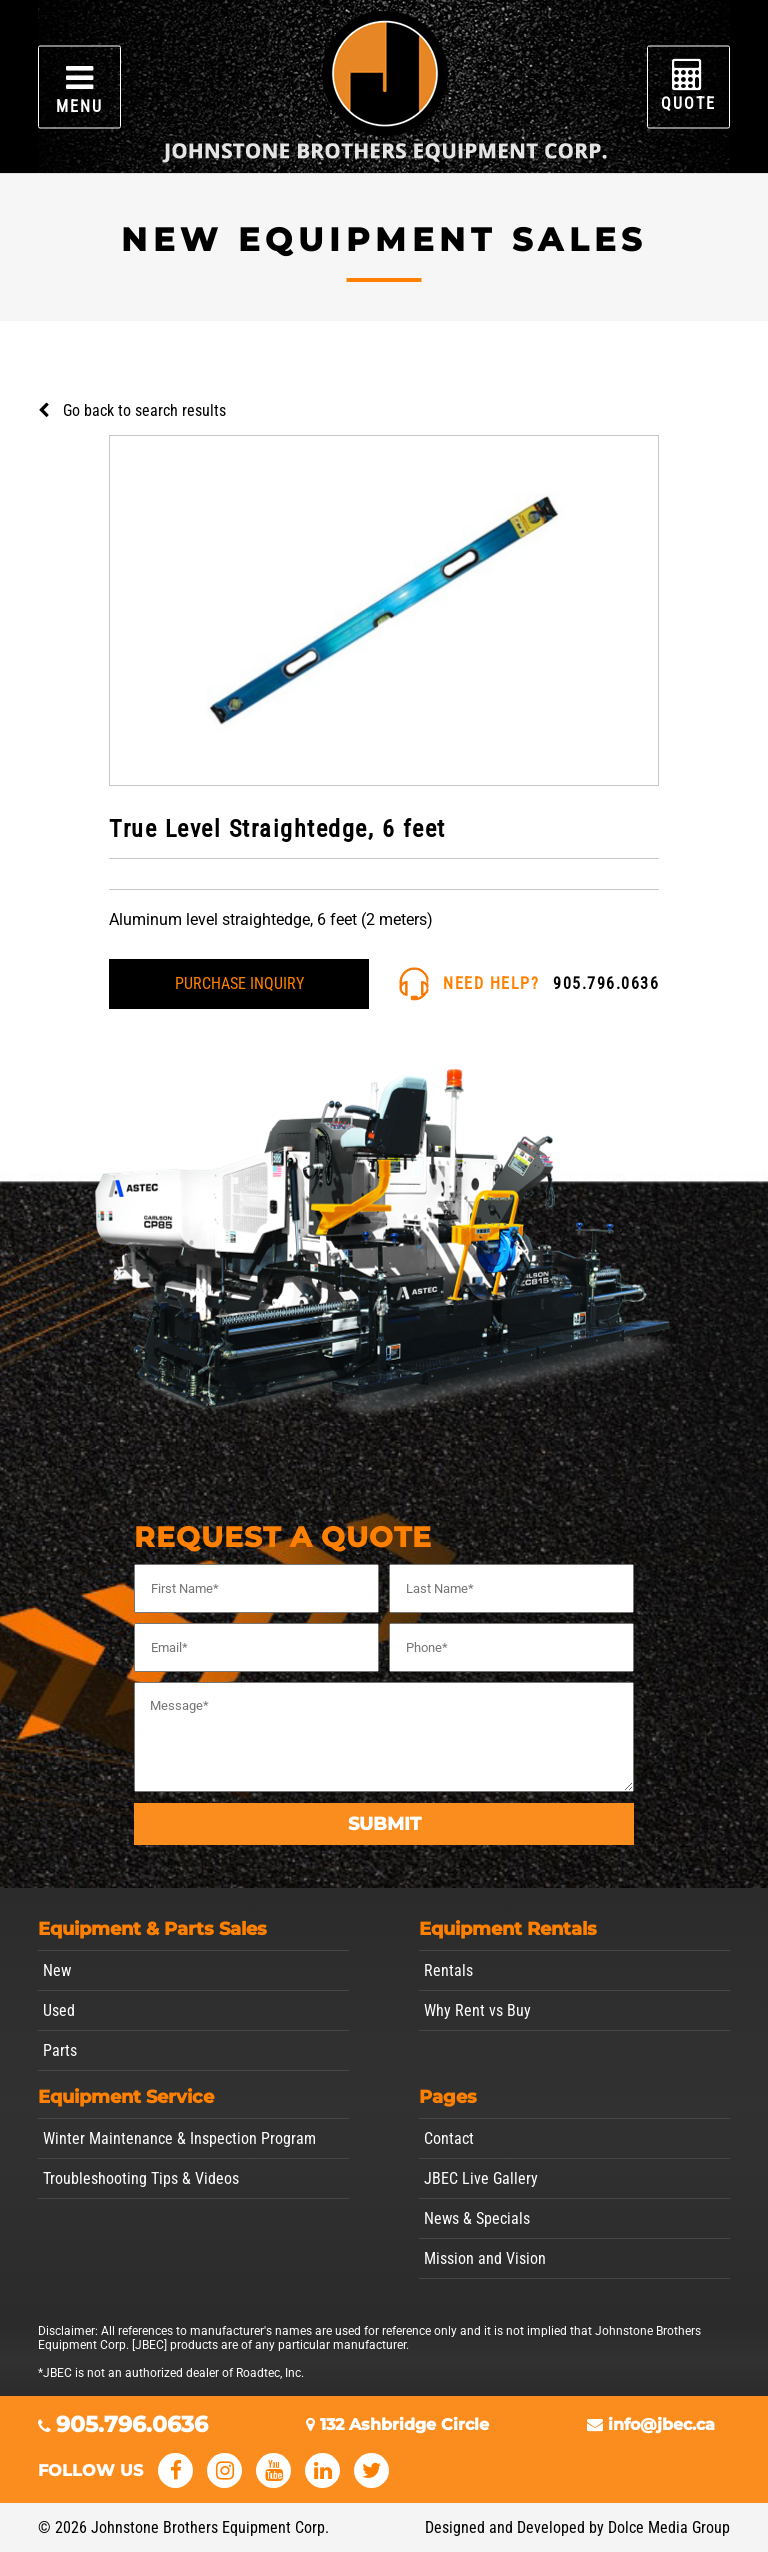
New (57, 1970)
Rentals (448, 1970)
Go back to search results (144, 410)
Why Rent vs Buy (477, 2010)
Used (59, 2010)
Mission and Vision (485, 2258)
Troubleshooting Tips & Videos (141, 2178)
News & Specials (477, 2218)
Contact (449, 2138)
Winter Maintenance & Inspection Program (179, 2138)
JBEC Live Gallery (481, 2178)
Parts (60, 2050)
